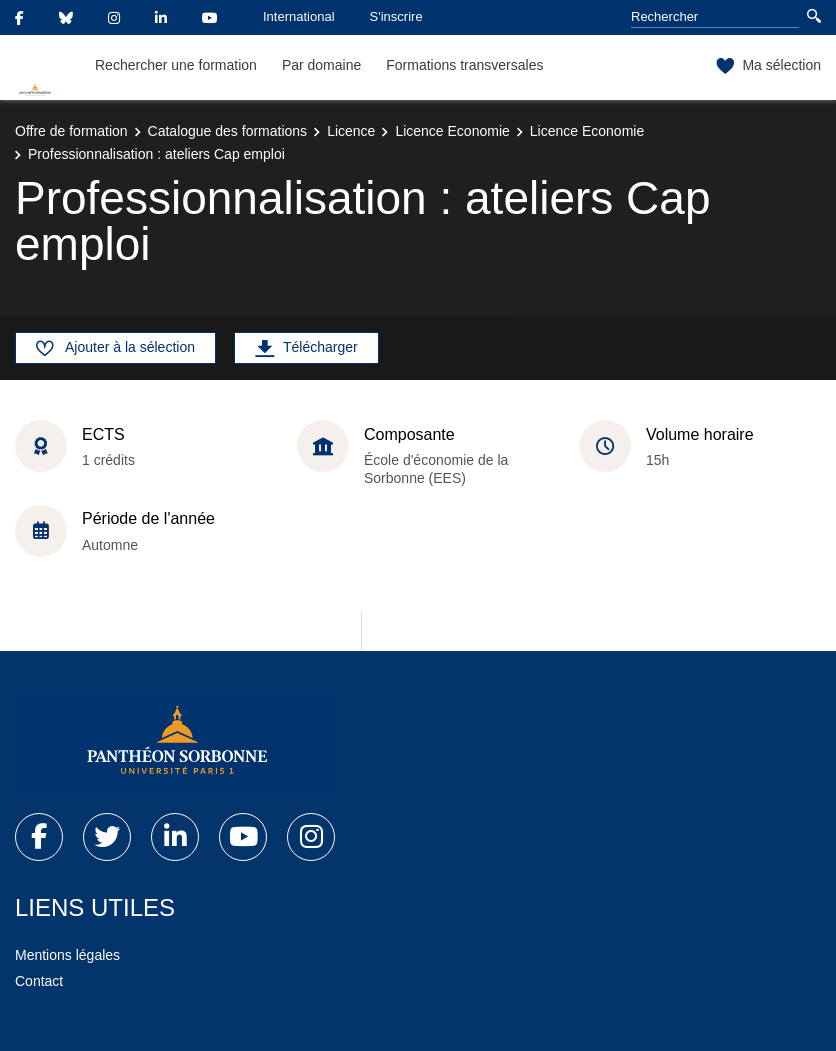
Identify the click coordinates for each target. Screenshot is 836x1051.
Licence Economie (452, 131)
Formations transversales (464, 65)
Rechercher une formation (176, 65)
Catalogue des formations (228, 131)
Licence (351, 131)
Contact (39, 981)
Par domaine (321, 65)
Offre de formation (71, 131)
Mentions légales (67, 955)
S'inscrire (396, 16)
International (299, 16)
